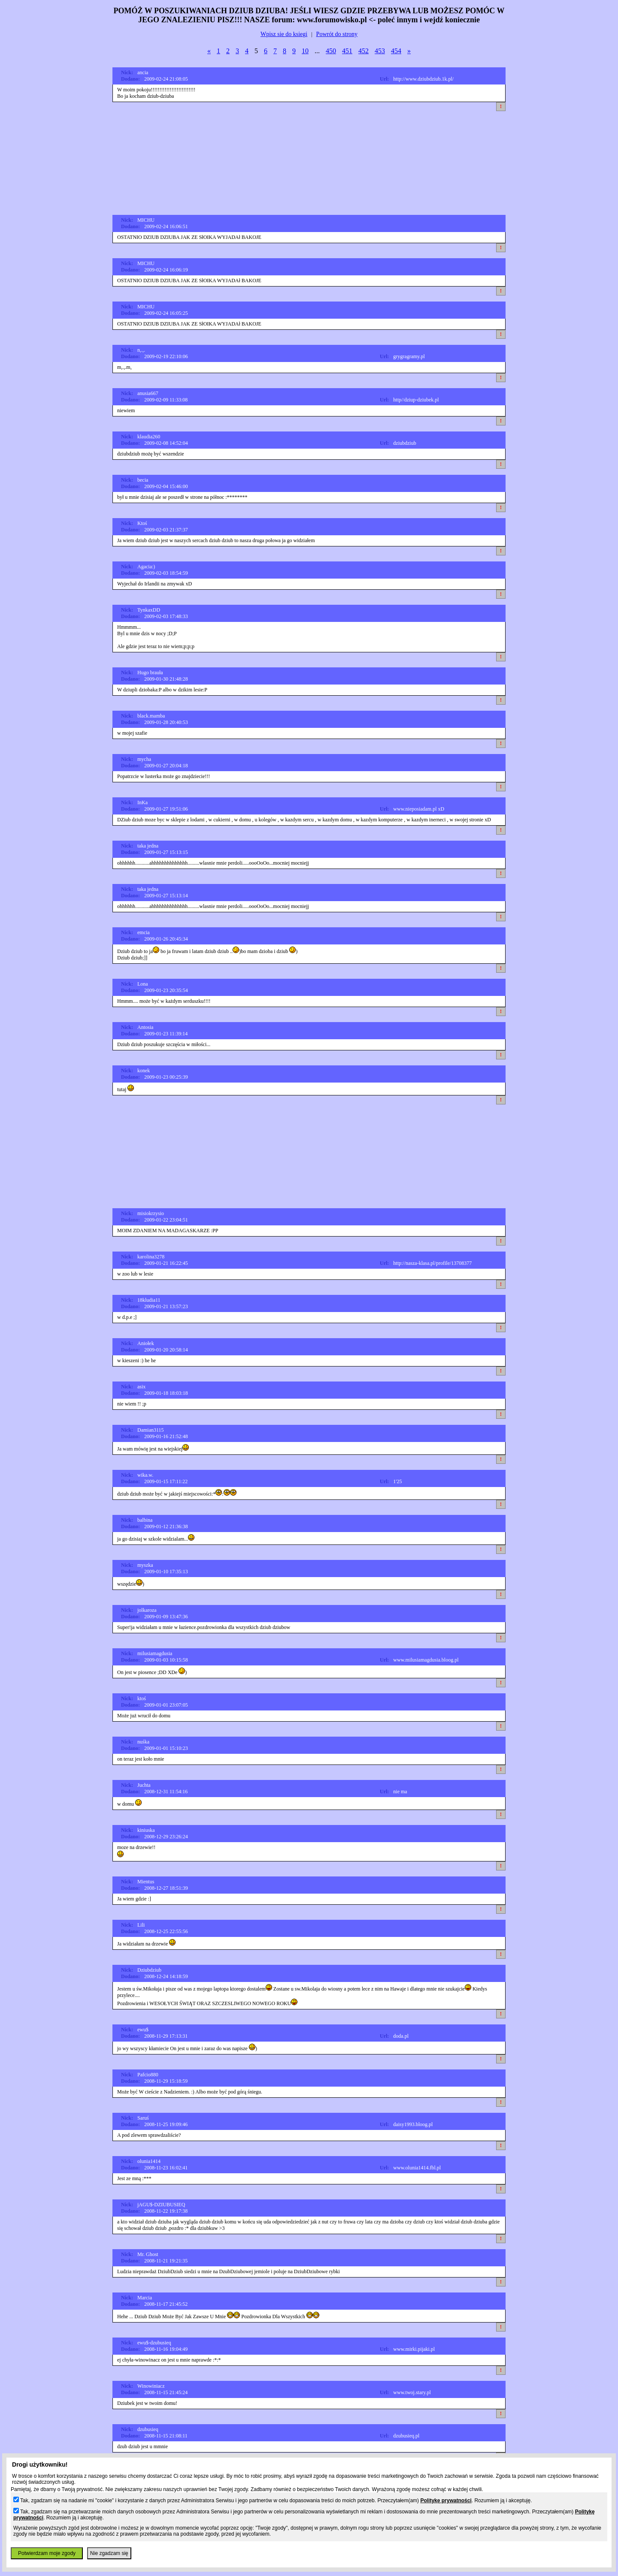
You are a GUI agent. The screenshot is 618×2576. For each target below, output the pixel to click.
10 (305, 50)
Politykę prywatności (445, 2501)
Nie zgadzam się (109, 2553)
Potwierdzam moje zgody (47, 2553)
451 (347, 50)
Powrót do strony (336, 34)
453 (380, 50)
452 (363, 50)
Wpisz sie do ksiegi (284, 34)
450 (331, 50)
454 (396, 50)
